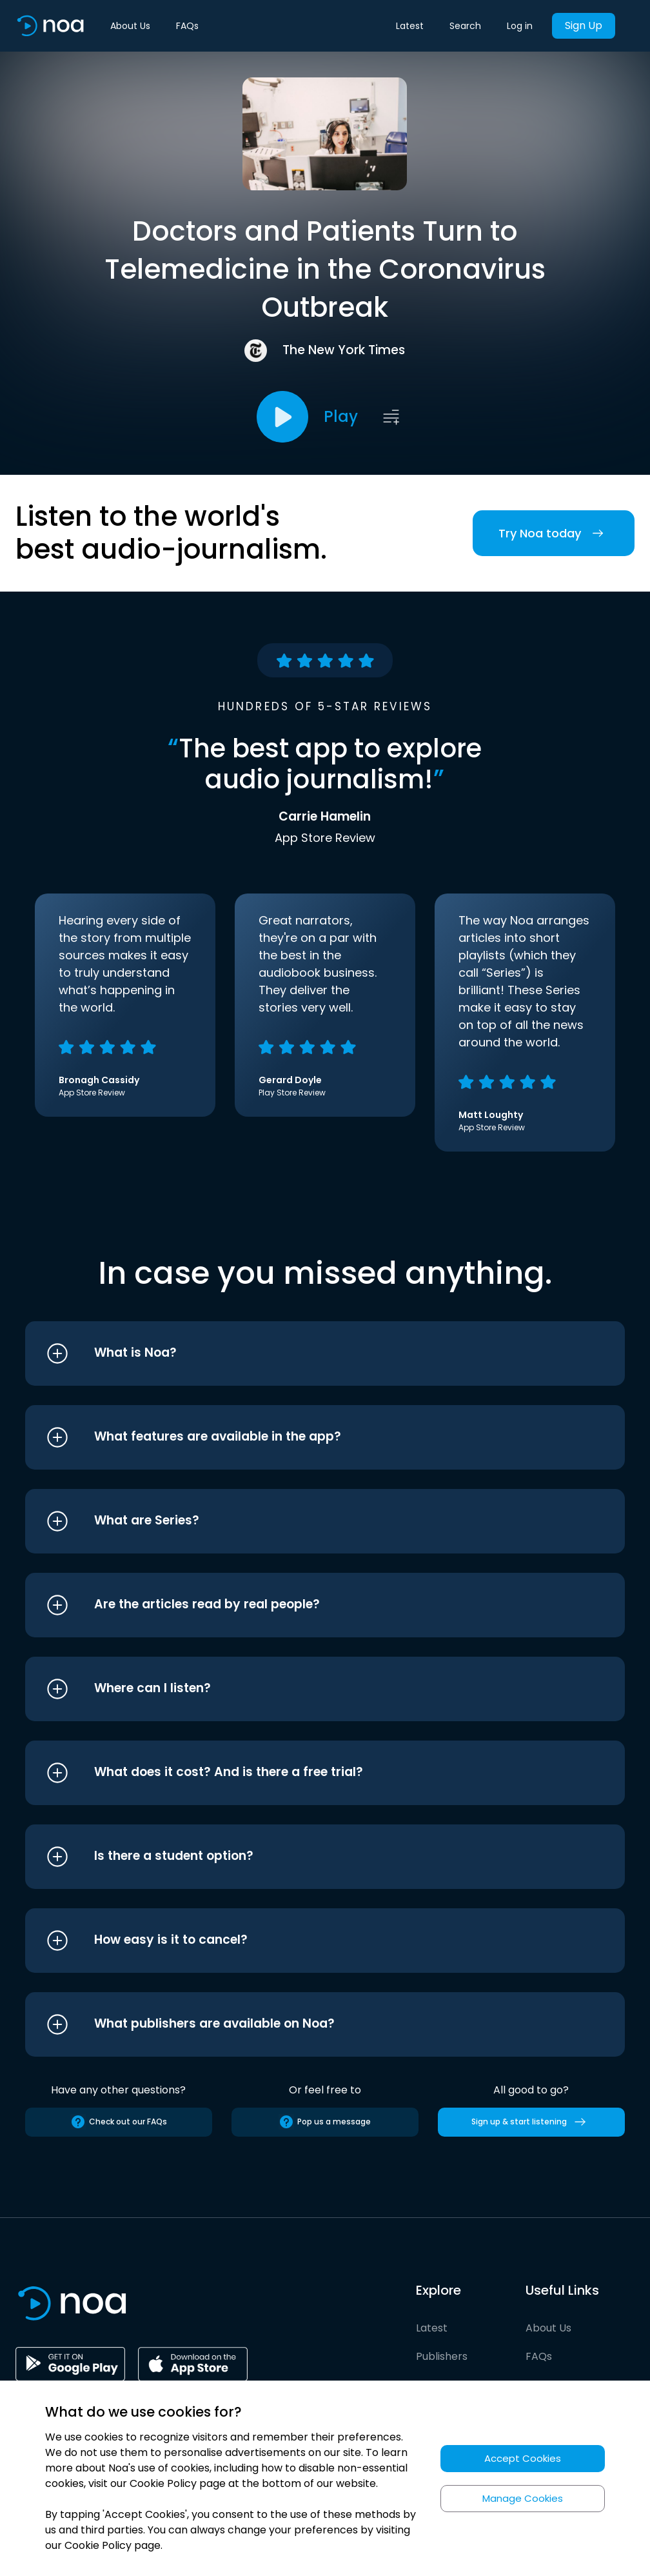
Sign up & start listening (531, 2122)
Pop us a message (325, 2122)
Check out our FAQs (118, 2122)
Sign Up (583, 25)
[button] (300, 1353)
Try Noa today (553, 533)
